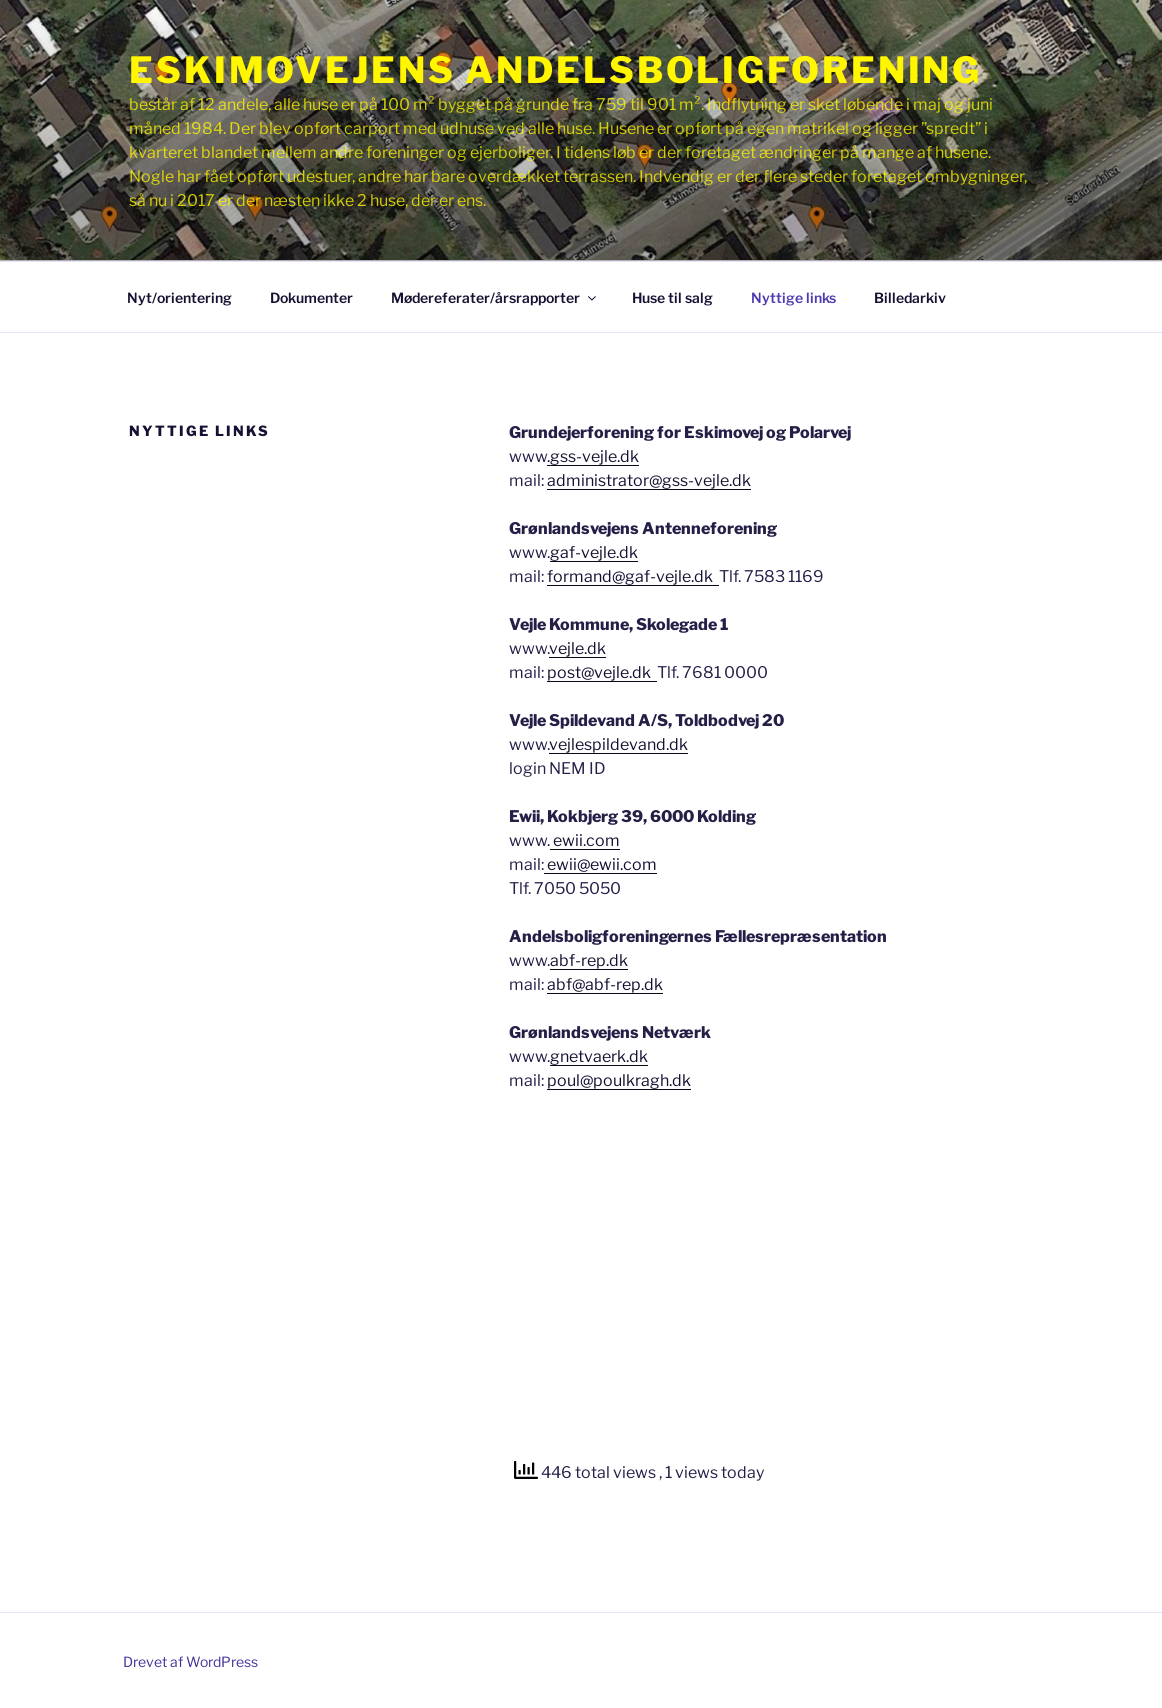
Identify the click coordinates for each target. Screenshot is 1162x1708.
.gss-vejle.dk (593, 456)
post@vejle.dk (602, 672)
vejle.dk (577, 648)
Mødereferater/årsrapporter (495, 297)
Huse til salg (672, 297)
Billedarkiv (910, 297)
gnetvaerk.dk (599, 1056)
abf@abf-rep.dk (605, 984)
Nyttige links (793, 297)
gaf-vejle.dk (594, 552)
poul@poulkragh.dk (619, 1080)
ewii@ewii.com (600, 864)
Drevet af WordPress (190, 1661)
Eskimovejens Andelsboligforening (555, 70)
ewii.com (585, 840)
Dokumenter (311, 297)
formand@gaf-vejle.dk (633, 576)
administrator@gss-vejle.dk (649, 480)
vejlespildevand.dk (618, 744)
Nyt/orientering (179, 297)
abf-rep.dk (589, 960)
